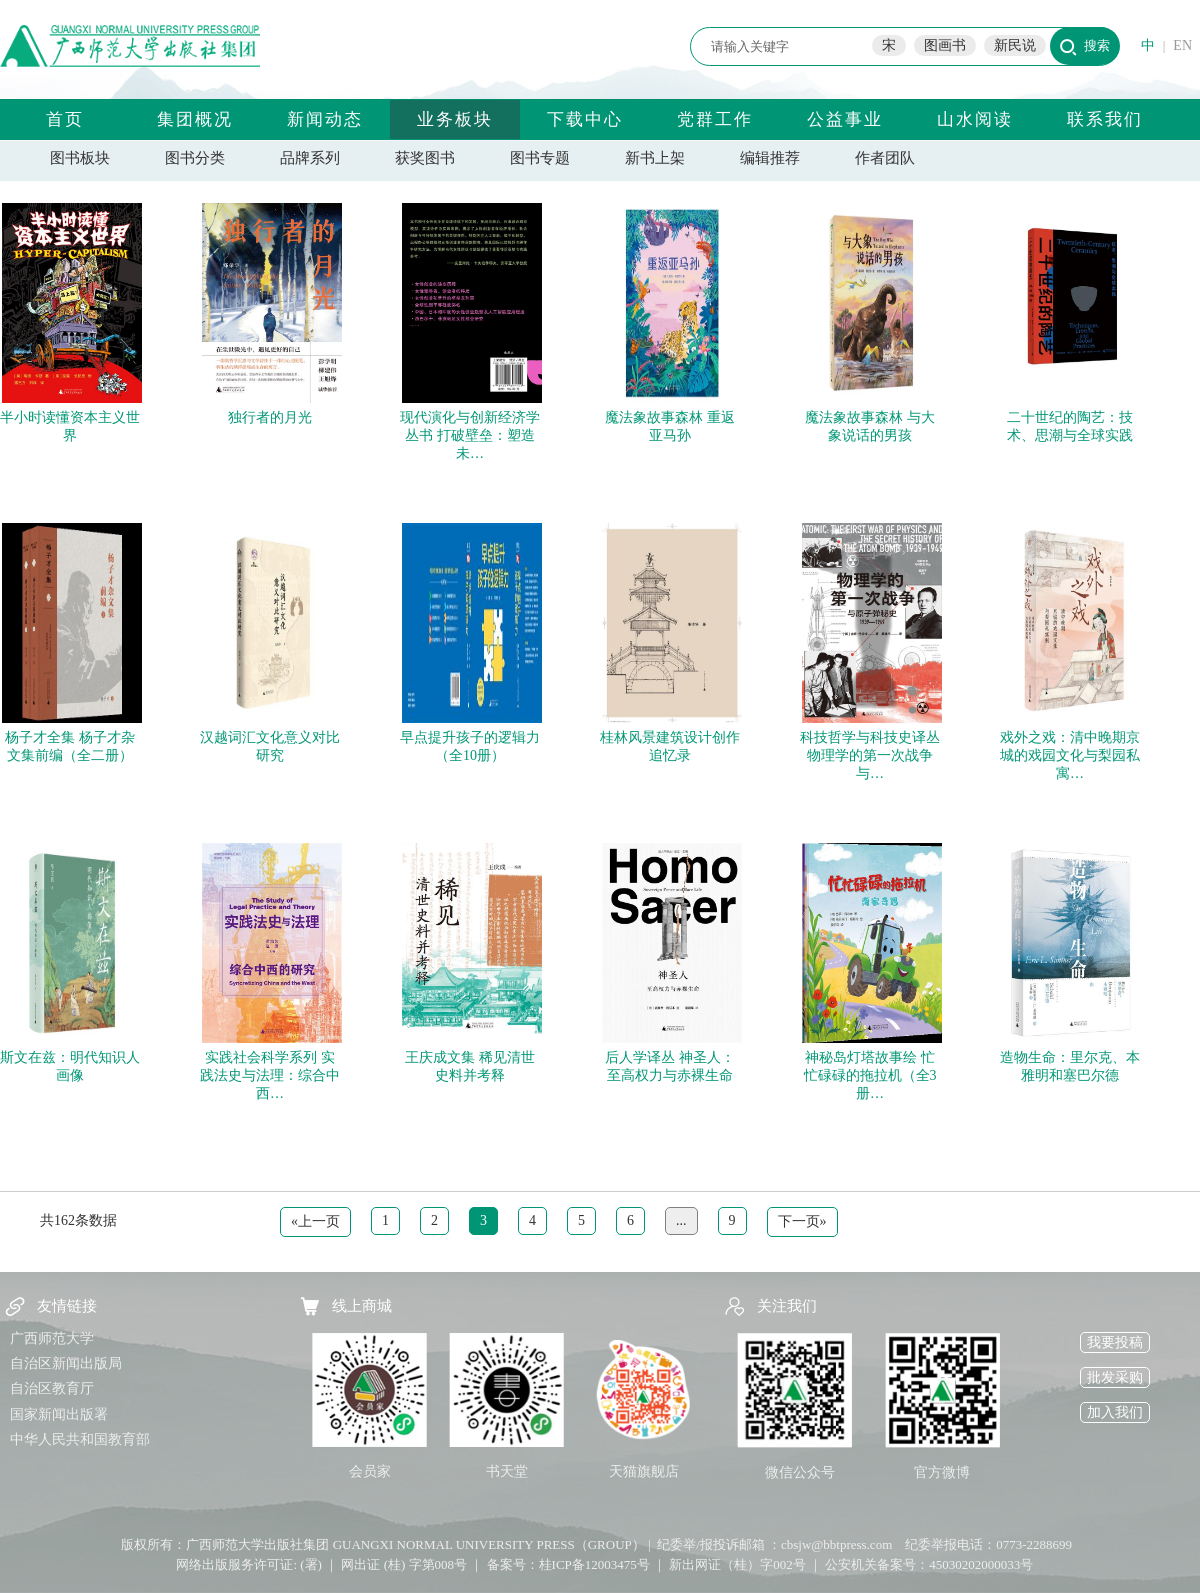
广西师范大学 (52, 1338)
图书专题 (540, 158)
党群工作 (715, 119)
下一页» (802, 1221)
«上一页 (315, 1221)
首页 (65, 119)
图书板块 (80, 158)
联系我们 (1105, 119)
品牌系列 (310, 158)
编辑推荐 (770, 158)
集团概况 (195, 119)
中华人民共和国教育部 (80, 1439)
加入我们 (1115, 1412)
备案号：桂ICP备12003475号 (568, 1564)
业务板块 (455, 119)
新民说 (1015, 45)
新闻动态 (325, 119)
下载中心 (585, 119)
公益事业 (845, 119)
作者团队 (885, 158)
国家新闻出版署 (59, 1414)
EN (1182, 45)
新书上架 (655, 158)
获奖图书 (425, 158)
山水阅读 (975, 119)
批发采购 (1115, 1377)
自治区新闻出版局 (66, 1363)
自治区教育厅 (52, 1388)
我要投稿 (1115, 1342)
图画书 (945, 45)
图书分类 (195, 158)
